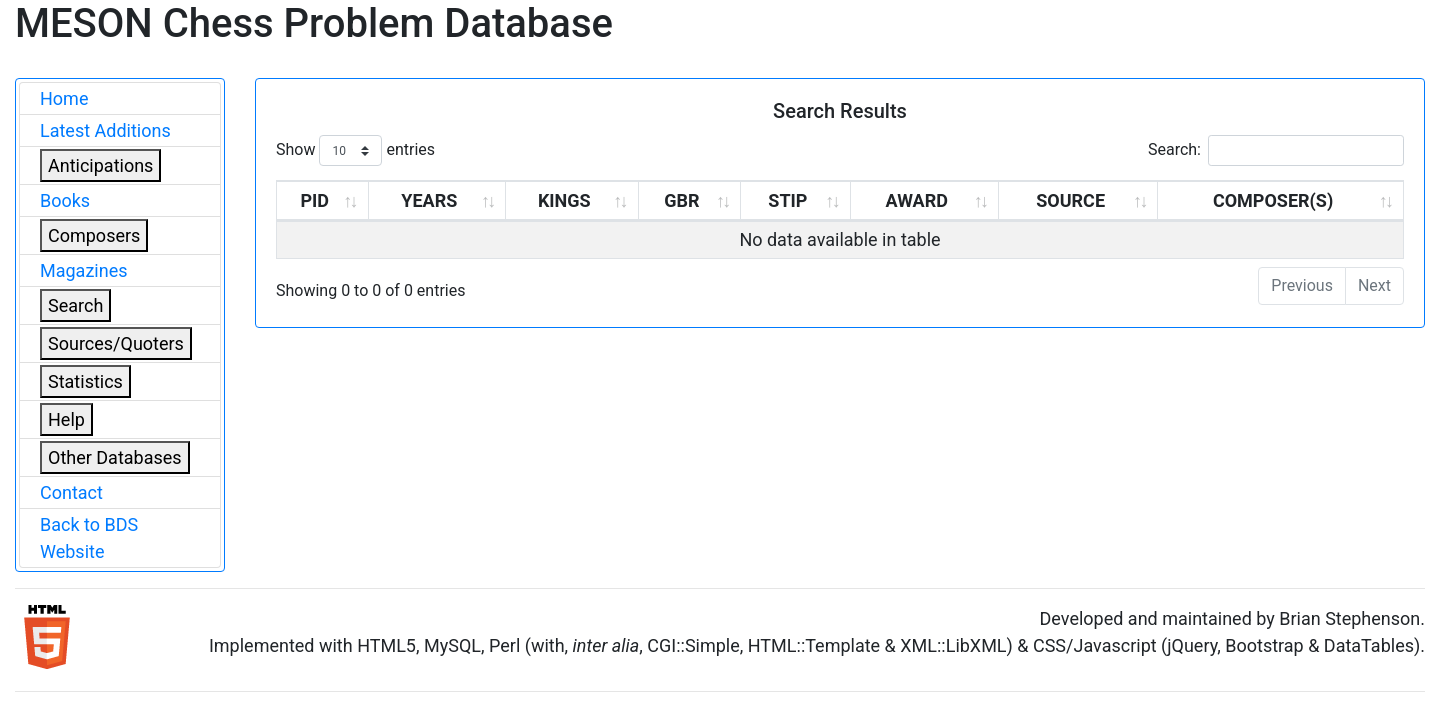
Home (64, 98)
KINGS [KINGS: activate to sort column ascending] (564, 200)
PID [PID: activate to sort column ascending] (314, 200)
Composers (94, 235)
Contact (71, 492)
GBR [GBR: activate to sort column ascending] (681, 200)
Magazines (84, 270)
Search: (1276, 150)
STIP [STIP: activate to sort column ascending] (787, 200)
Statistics (85, 381)
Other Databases (115, 457)
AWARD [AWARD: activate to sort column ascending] (917, 200)
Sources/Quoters (116, 343)
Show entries (355, 150)
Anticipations (100, 165)
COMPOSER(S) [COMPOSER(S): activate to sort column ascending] (1273, 200)
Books (65, 200)
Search (75, 305)
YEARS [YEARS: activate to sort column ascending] (429, 200)
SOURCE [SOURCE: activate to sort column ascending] (1070, 200)
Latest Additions (105, 130)
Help (66, 419)
